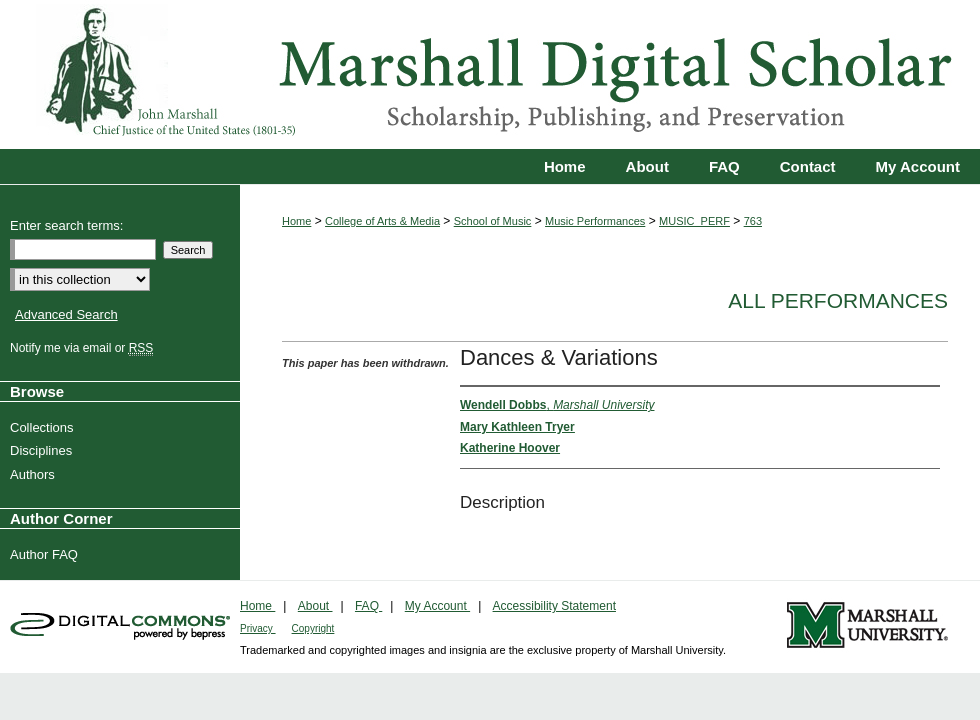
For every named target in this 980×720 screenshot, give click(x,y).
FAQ (368, 606)
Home (296, 221)
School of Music (493, 221)
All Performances (838, 300)
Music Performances (595, 221)
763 (753, 221)
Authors (35, 474)
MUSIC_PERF (694, 221)
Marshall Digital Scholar (490, 74)
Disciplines (43, 450)
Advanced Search (66, 314)
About (315, 606)
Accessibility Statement (554, 606)
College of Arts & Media (382, 221)
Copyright (313, 628)
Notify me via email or (84, 348)
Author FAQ (46, 554)
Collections (44, 427)
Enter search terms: (66, 225)
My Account (437, 606)
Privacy (258, 628)
